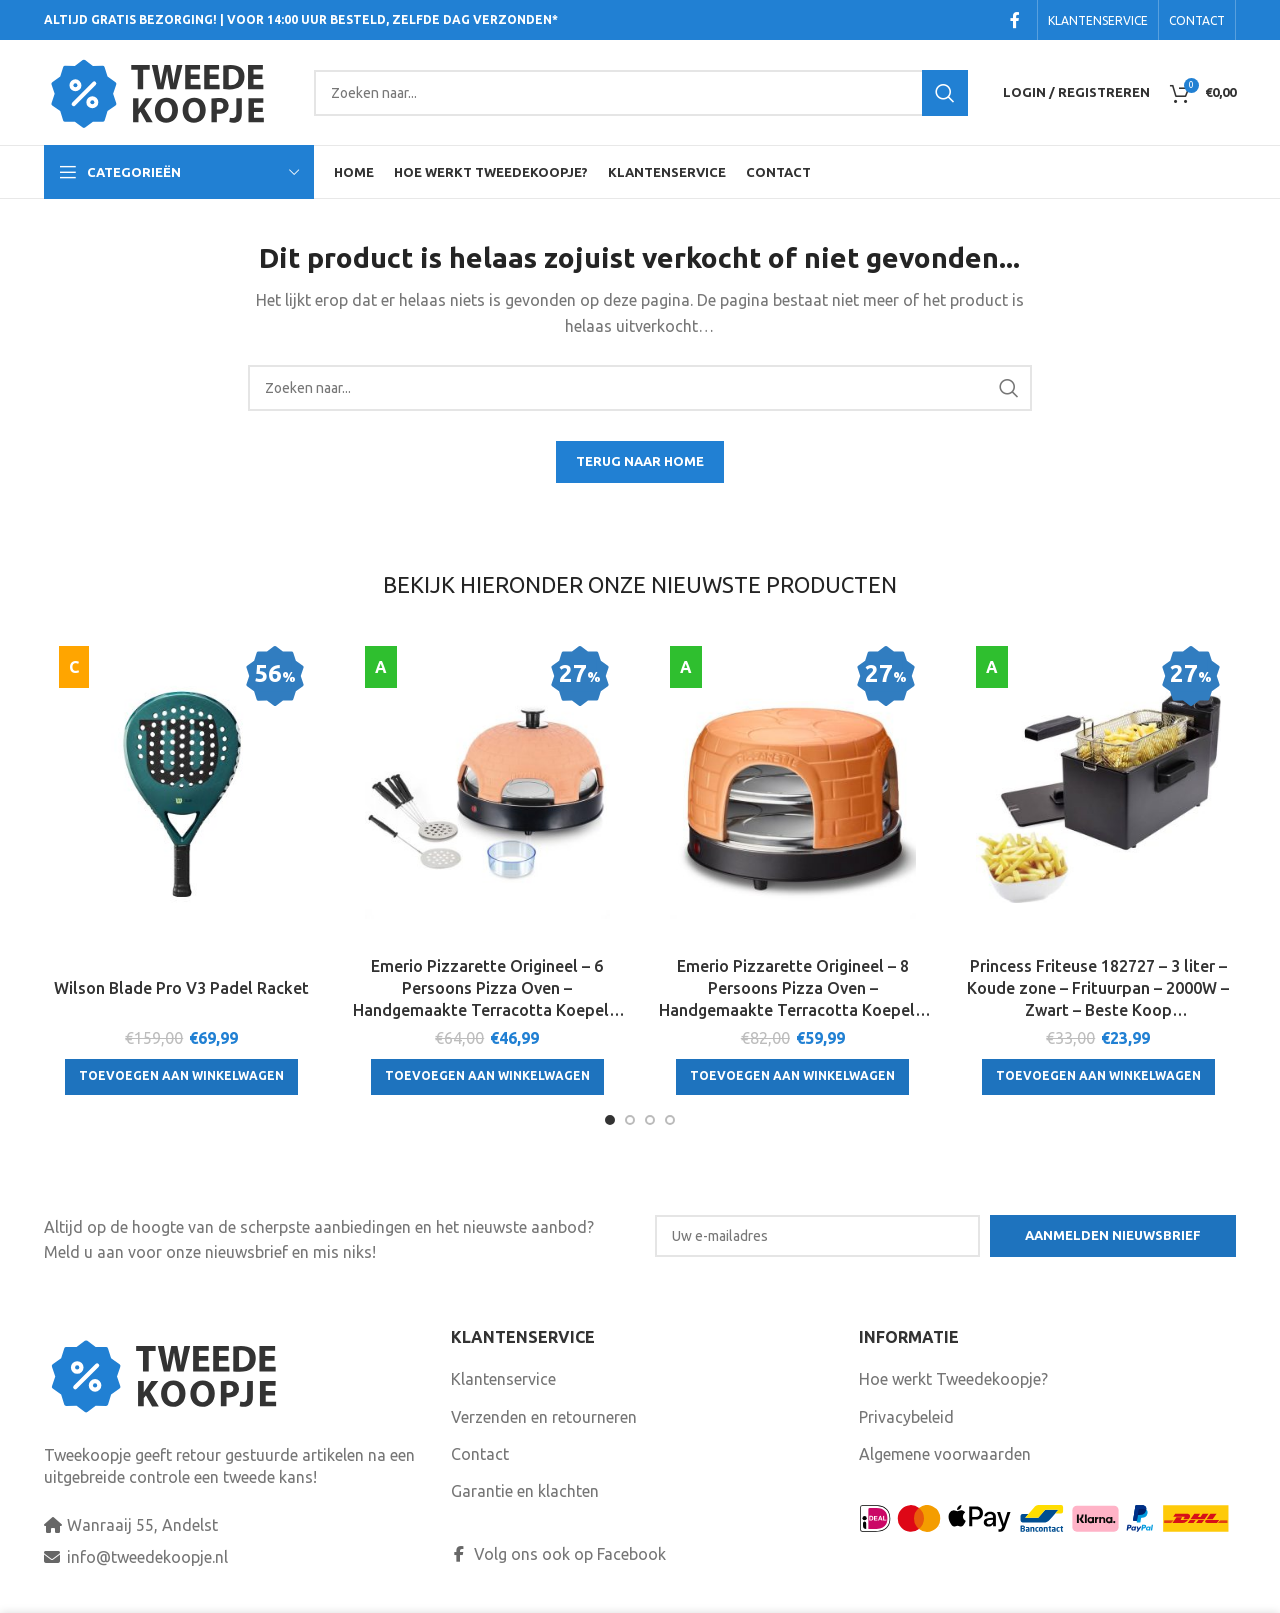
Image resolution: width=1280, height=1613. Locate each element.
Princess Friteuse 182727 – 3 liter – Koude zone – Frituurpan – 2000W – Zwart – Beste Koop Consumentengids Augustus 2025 (1098, 989)
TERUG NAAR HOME (640, 461)
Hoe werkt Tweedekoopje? (953, 1379)
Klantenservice (503, 1379)
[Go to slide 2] (630, 1120)
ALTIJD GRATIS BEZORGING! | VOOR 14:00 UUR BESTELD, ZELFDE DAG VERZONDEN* (301, 19)
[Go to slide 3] (650, 1120)
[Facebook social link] (1015, 20)
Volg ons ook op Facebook (558, 1554)
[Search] (641, 93)
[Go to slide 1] (610, 1120)
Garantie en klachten (525, 1491)
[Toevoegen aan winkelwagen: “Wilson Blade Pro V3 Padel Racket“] (181, 1077)
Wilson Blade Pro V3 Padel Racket (181, 988)
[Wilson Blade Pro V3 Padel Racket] (182, 796)
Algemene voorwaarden (945, 1454)
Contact (480, 1454)
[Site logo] (169, 91)
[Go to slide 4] (670, 1120)
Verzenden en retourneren (544, 1417)
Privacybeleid (906, 1417)
